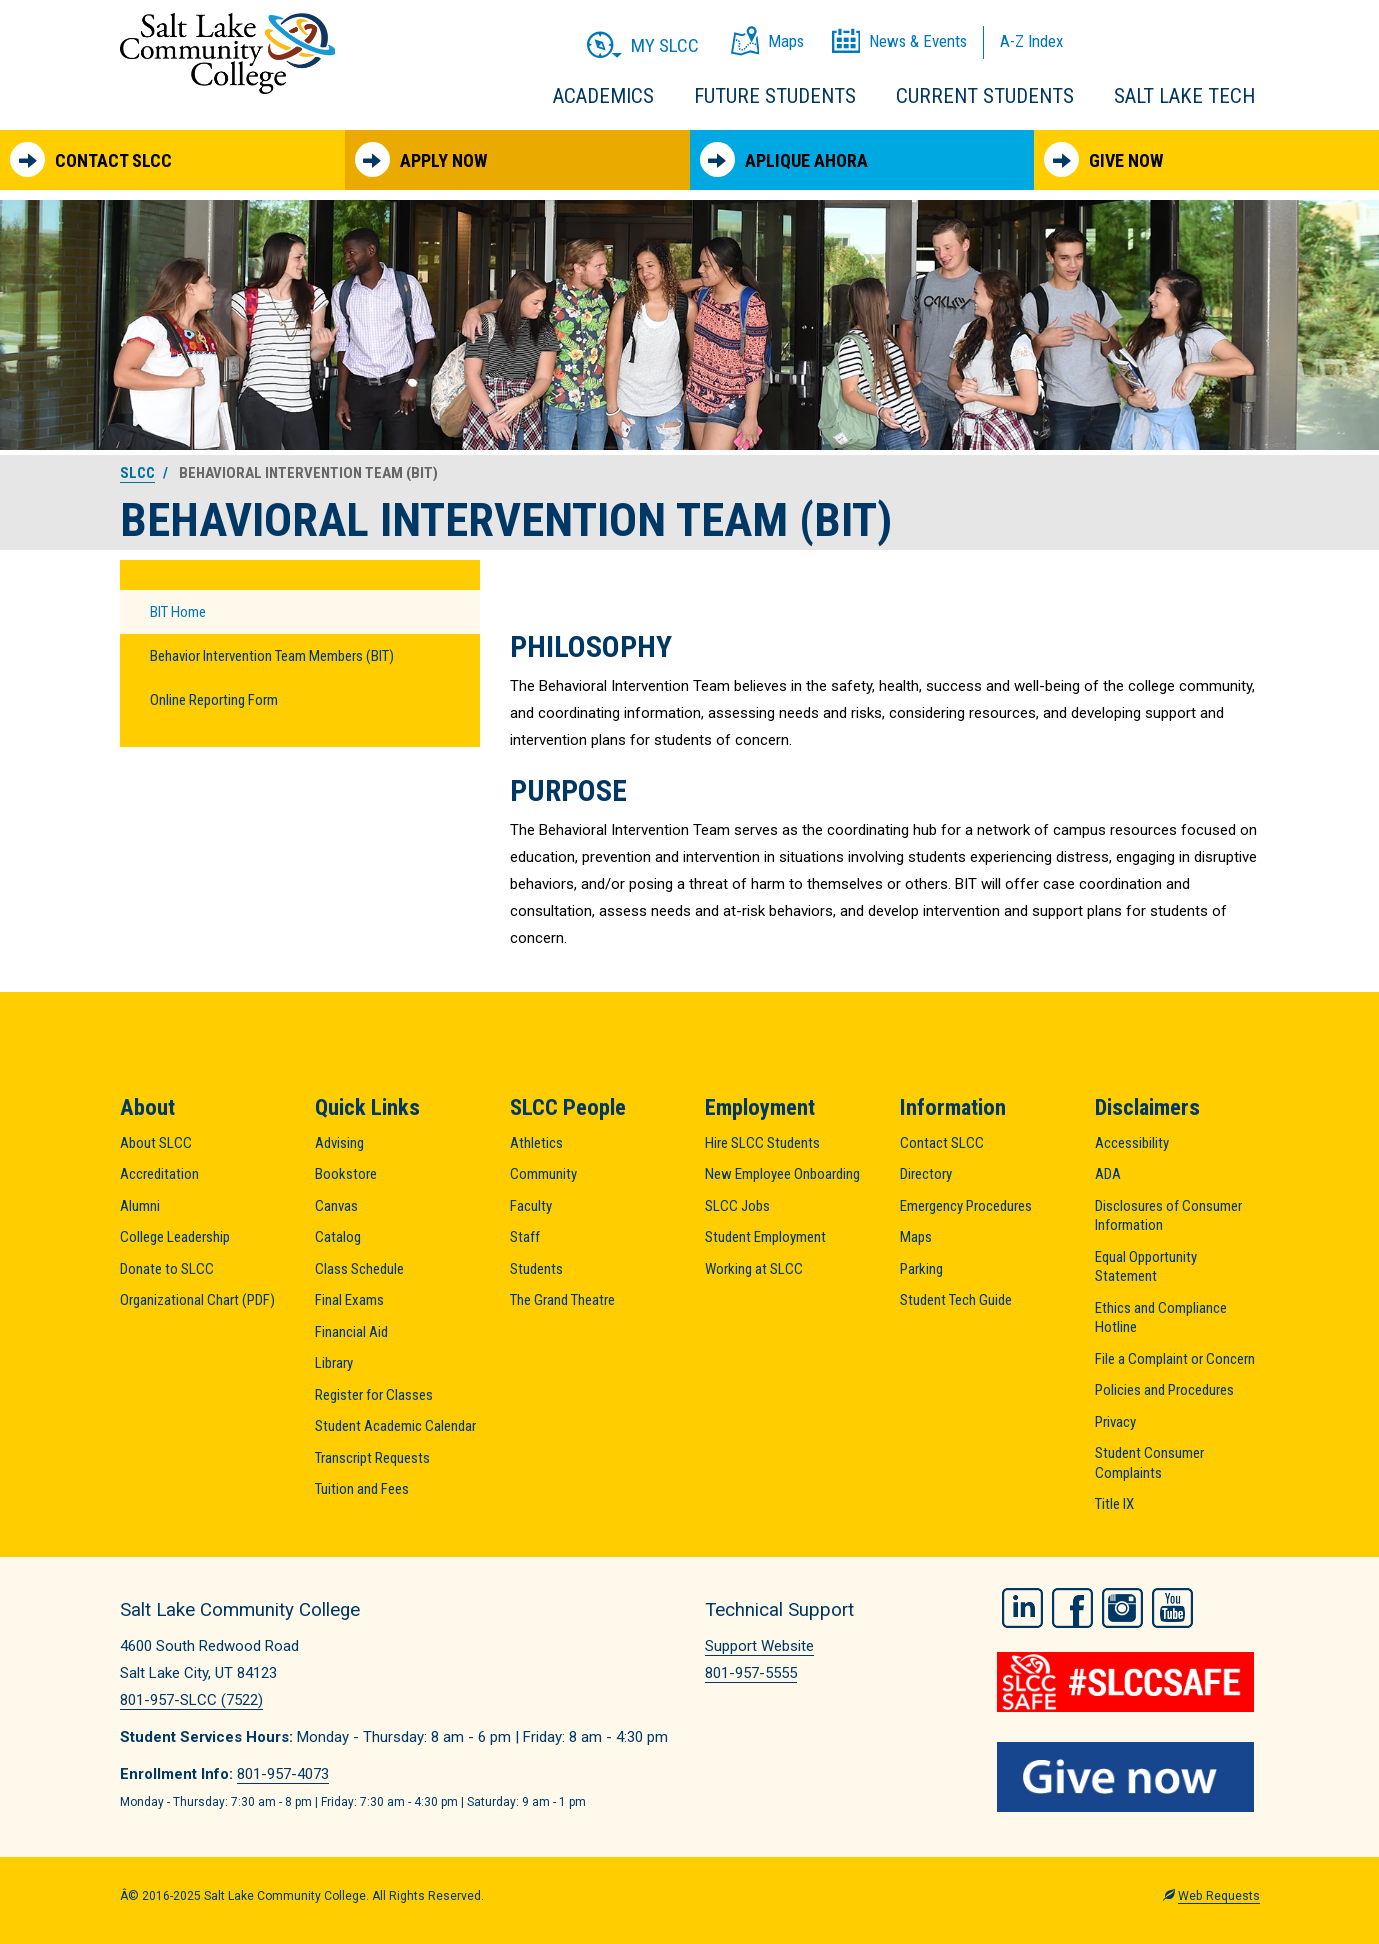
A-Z (1031, 41)
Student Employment (765, 1237)
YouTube (1172, 1607)
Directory (926, 1174)
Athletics (536, 1143)
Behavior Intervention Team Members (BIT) (272, 656)
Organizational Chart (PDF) (197, 1300)
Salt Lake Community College (227, 53)
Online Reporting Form (214, 700)
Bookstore (346, 1174)
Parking (921, 1269)
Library (334, 1363)
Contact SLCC (91, 159)
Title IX (1114, 1504)
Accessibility (1132, 1143)
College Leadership (175, 1237)
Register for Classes (374, 1395)
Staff (525, 1237)
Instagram (1122, 1607)
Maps (916, 1237)
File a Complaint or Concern (1175, 1359)
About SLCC (156, 1143)
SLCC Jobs (737, 1206)
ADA (1108, 1174)
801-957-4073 (283, 1774)
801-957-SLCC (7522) (191, 1700)
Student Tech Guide (956, 1300)
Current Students (985, 96)
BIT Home (178, 612)
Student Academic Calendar (395, 1426)
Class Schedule (359, 1269)
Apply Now (421, 159)
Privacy (1115, 1422)
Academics (603, 96)
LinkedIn (1022, 1607)
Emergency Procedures (966, 1206)
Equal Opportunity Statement (1146, 1267)
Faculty (531, 1206)
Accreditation (159, 1174)
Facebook (1072, 1607)
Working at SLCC (754, 1269)
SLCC (137, 473)
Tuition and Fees (362, 1489)
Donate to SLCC (167, 1269)
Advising (339, 1143)
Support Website (759, 1646)
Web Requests (1219, 1895)
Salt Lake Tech (1184, 96)
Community (543, 1174)
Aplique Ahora (784, 159)
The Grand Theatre (562, 1300)
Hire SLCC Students (762, 1143)
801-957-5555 (751, 1673)
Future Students (775, 96)
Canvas (336, 1206)
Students (536, 1269)
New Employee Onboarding (782, 1174)
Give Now (1103, 159)
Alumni (140, 1206)
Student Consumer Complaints (1149, 1463)
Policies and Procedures (1164, 1390)
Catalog (338, 1237)
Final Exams (349, 1300)
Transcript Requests (372, 1458)
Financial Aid (351, 1332)
